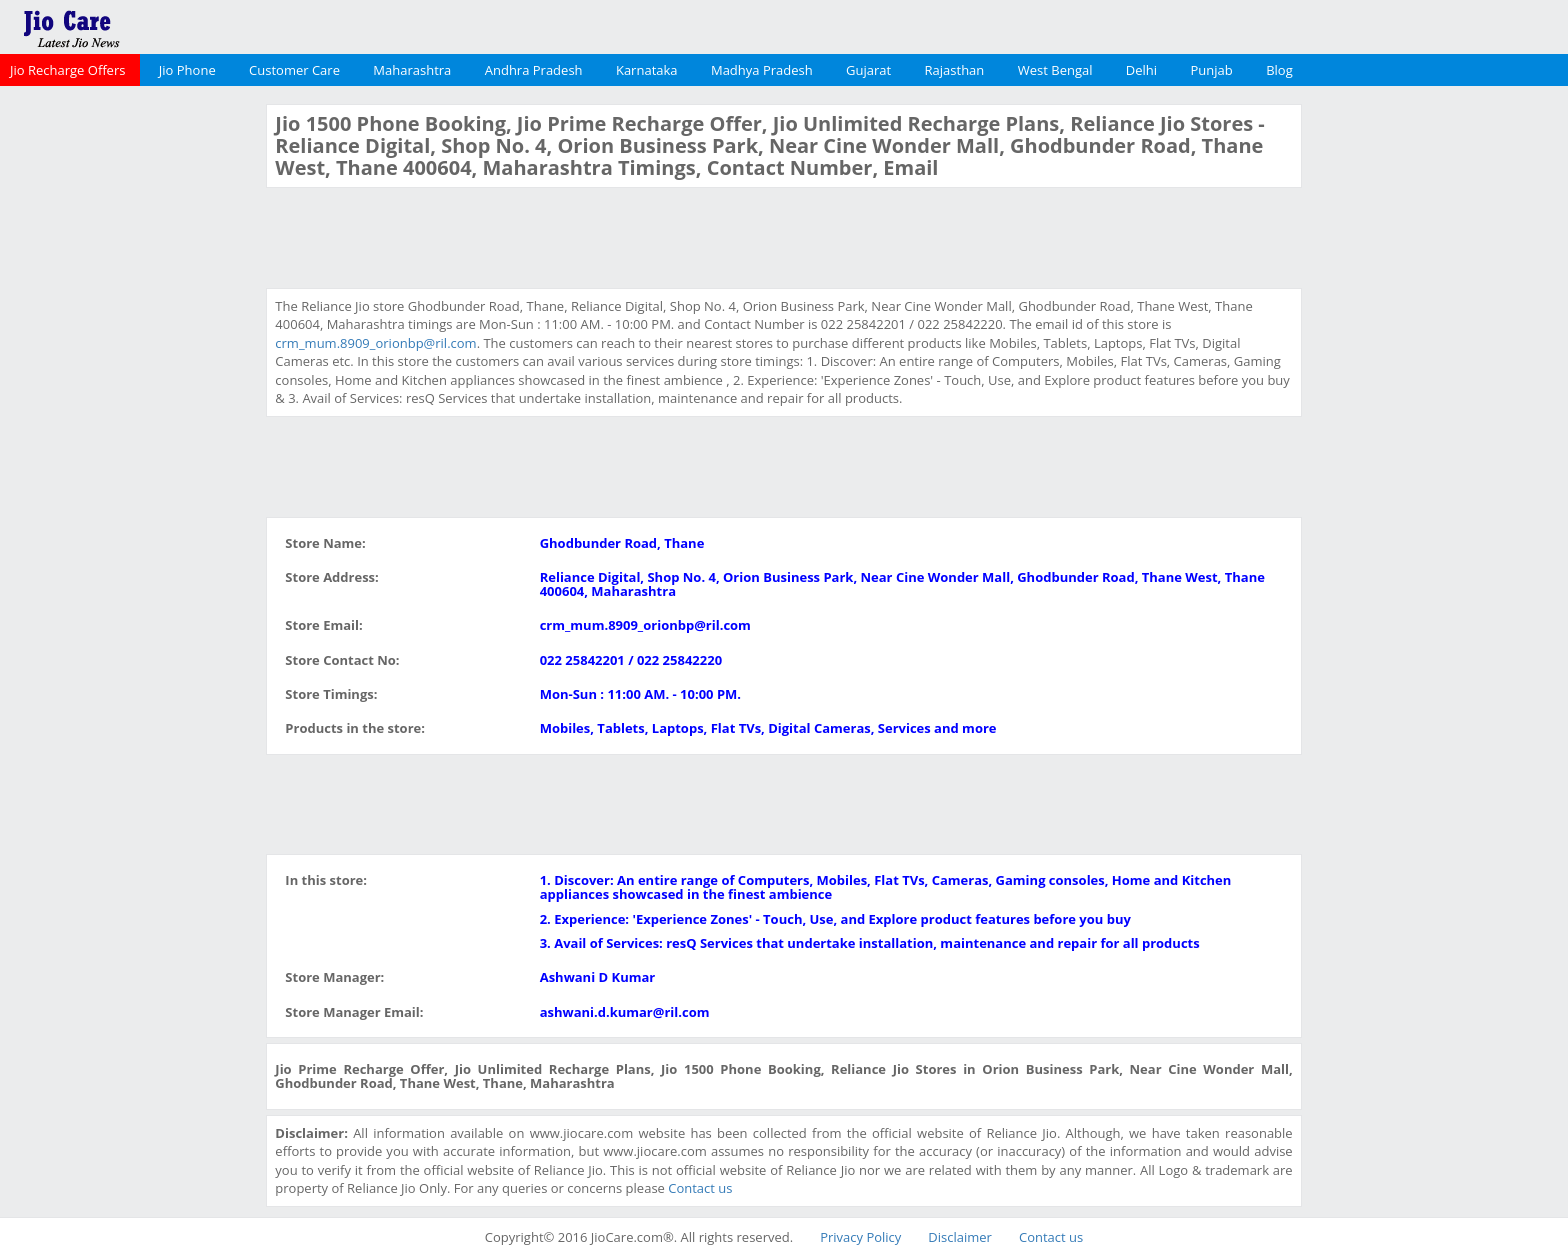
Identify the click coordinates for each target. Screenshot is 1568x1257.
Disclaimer (960, 1237)
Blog (1279, 70)
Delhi (1141, 70)
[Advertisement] (131, 404)
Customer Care (294, 70)
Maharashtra (412, 70)
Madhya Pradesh (762, 70)
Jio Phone (187, 70)
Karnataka (647, 70)
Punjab (1212, 70)
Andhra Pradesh (534, 70)
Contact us (700, 1188)
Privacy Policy (860, 1237)
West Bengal (1055, 70)
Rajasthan (955, 70)
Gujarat (868, 70)
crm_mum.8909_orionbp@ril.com (375, 343)
